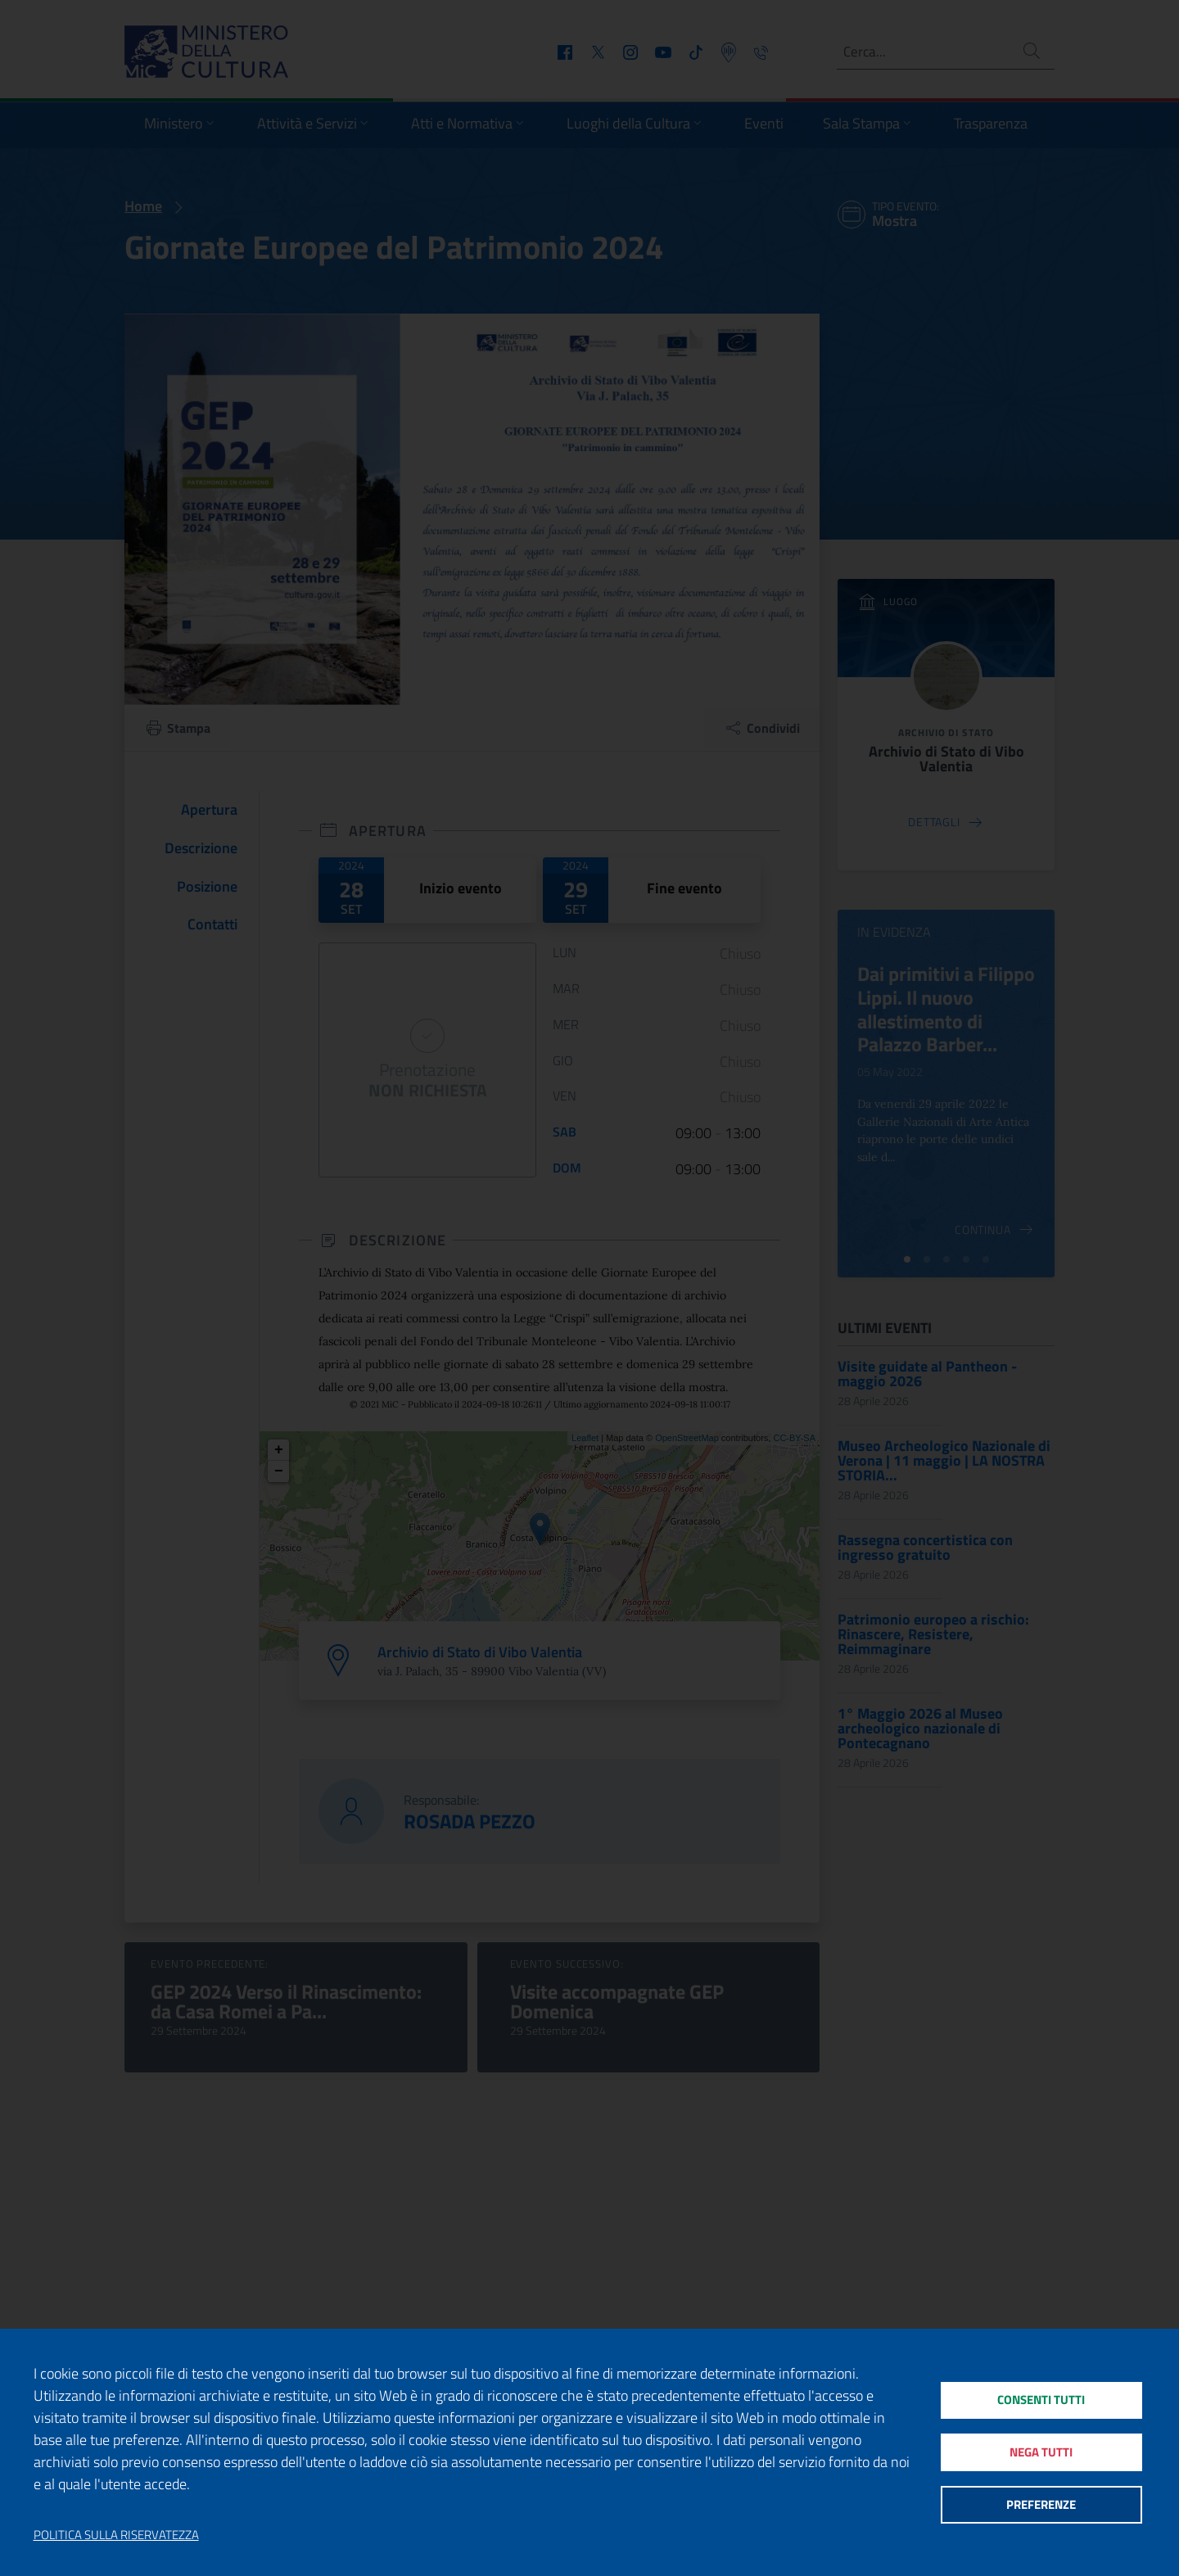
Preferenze (1041, 2506)
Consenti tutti (1041, 2397)
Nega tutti (1041, 2452)
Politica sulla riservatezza (116, 2535)
